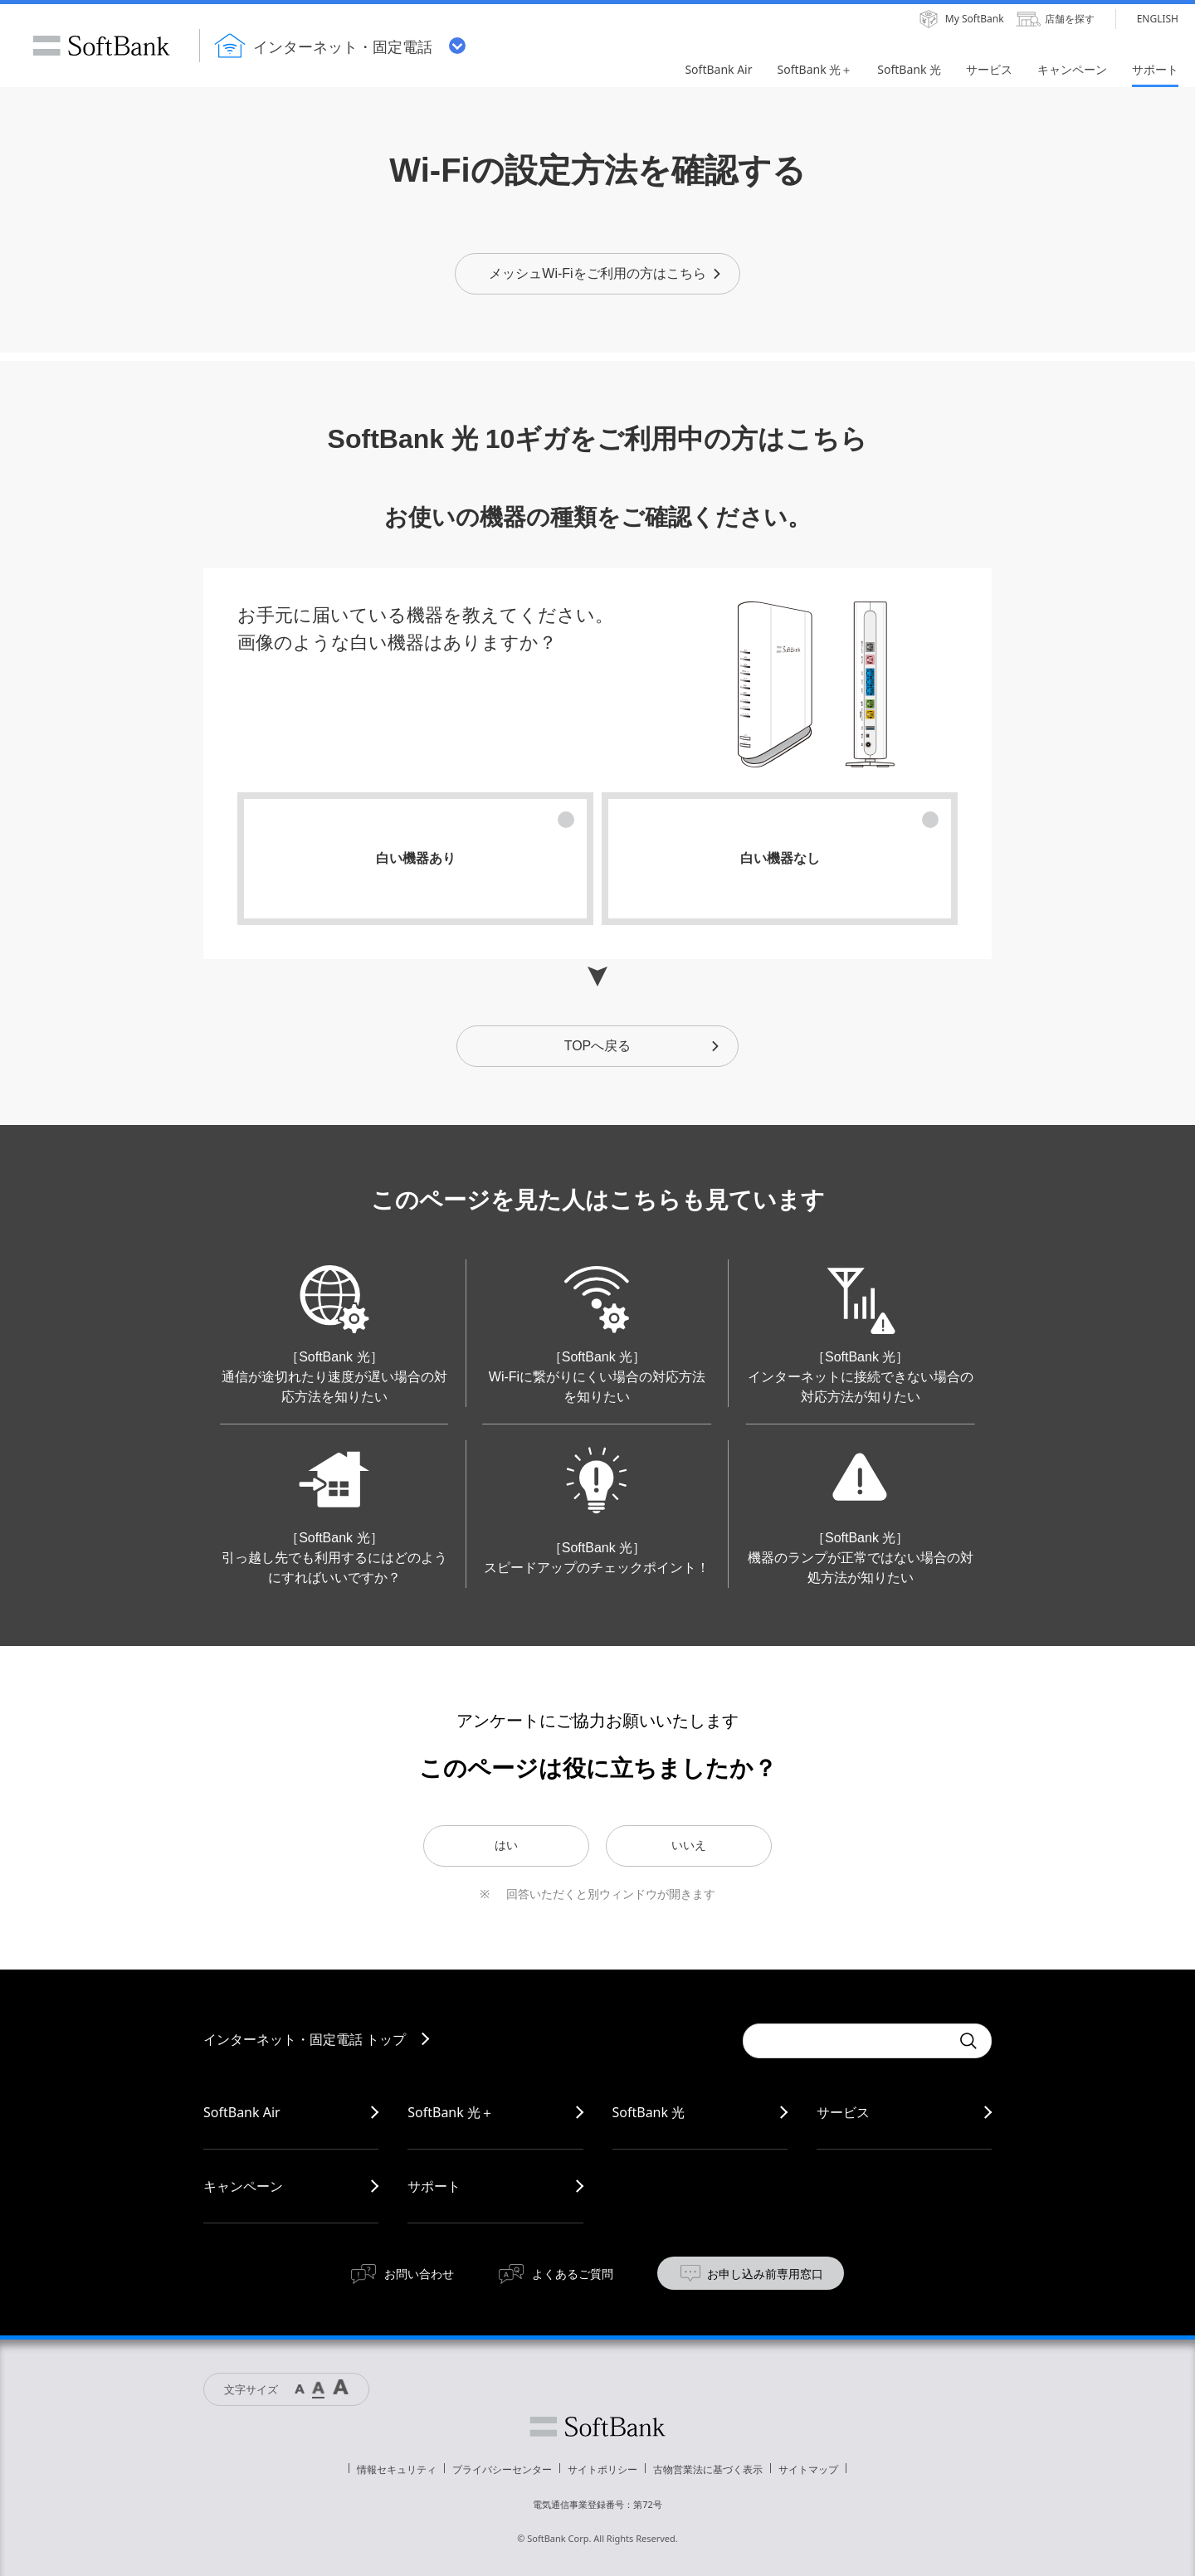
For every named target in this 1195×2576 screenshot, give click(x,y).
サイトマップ (808, 2469)
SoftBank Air (241, 2112)
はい (506, 1845)
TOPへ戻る (642, 1046)
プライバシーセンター (502, 2469)
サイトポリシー (602, 2469)
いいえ (688, 1845)
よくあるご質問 (572, 2273)
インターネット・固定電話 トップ (304, 2039)
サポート (434, 2186)
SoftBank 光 (648, 2112)
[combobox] (846, 2040)
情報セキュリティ (397, 2469)
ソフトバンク (597, 2426)
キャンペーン (243, 2186)
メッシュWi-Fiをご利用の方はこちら (605, 273)
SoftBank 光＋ (450, 2112)
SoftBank (101, 45)
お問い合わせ (419, 2273)
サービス (843, 2112)
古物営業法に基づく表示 (708, 2469)
